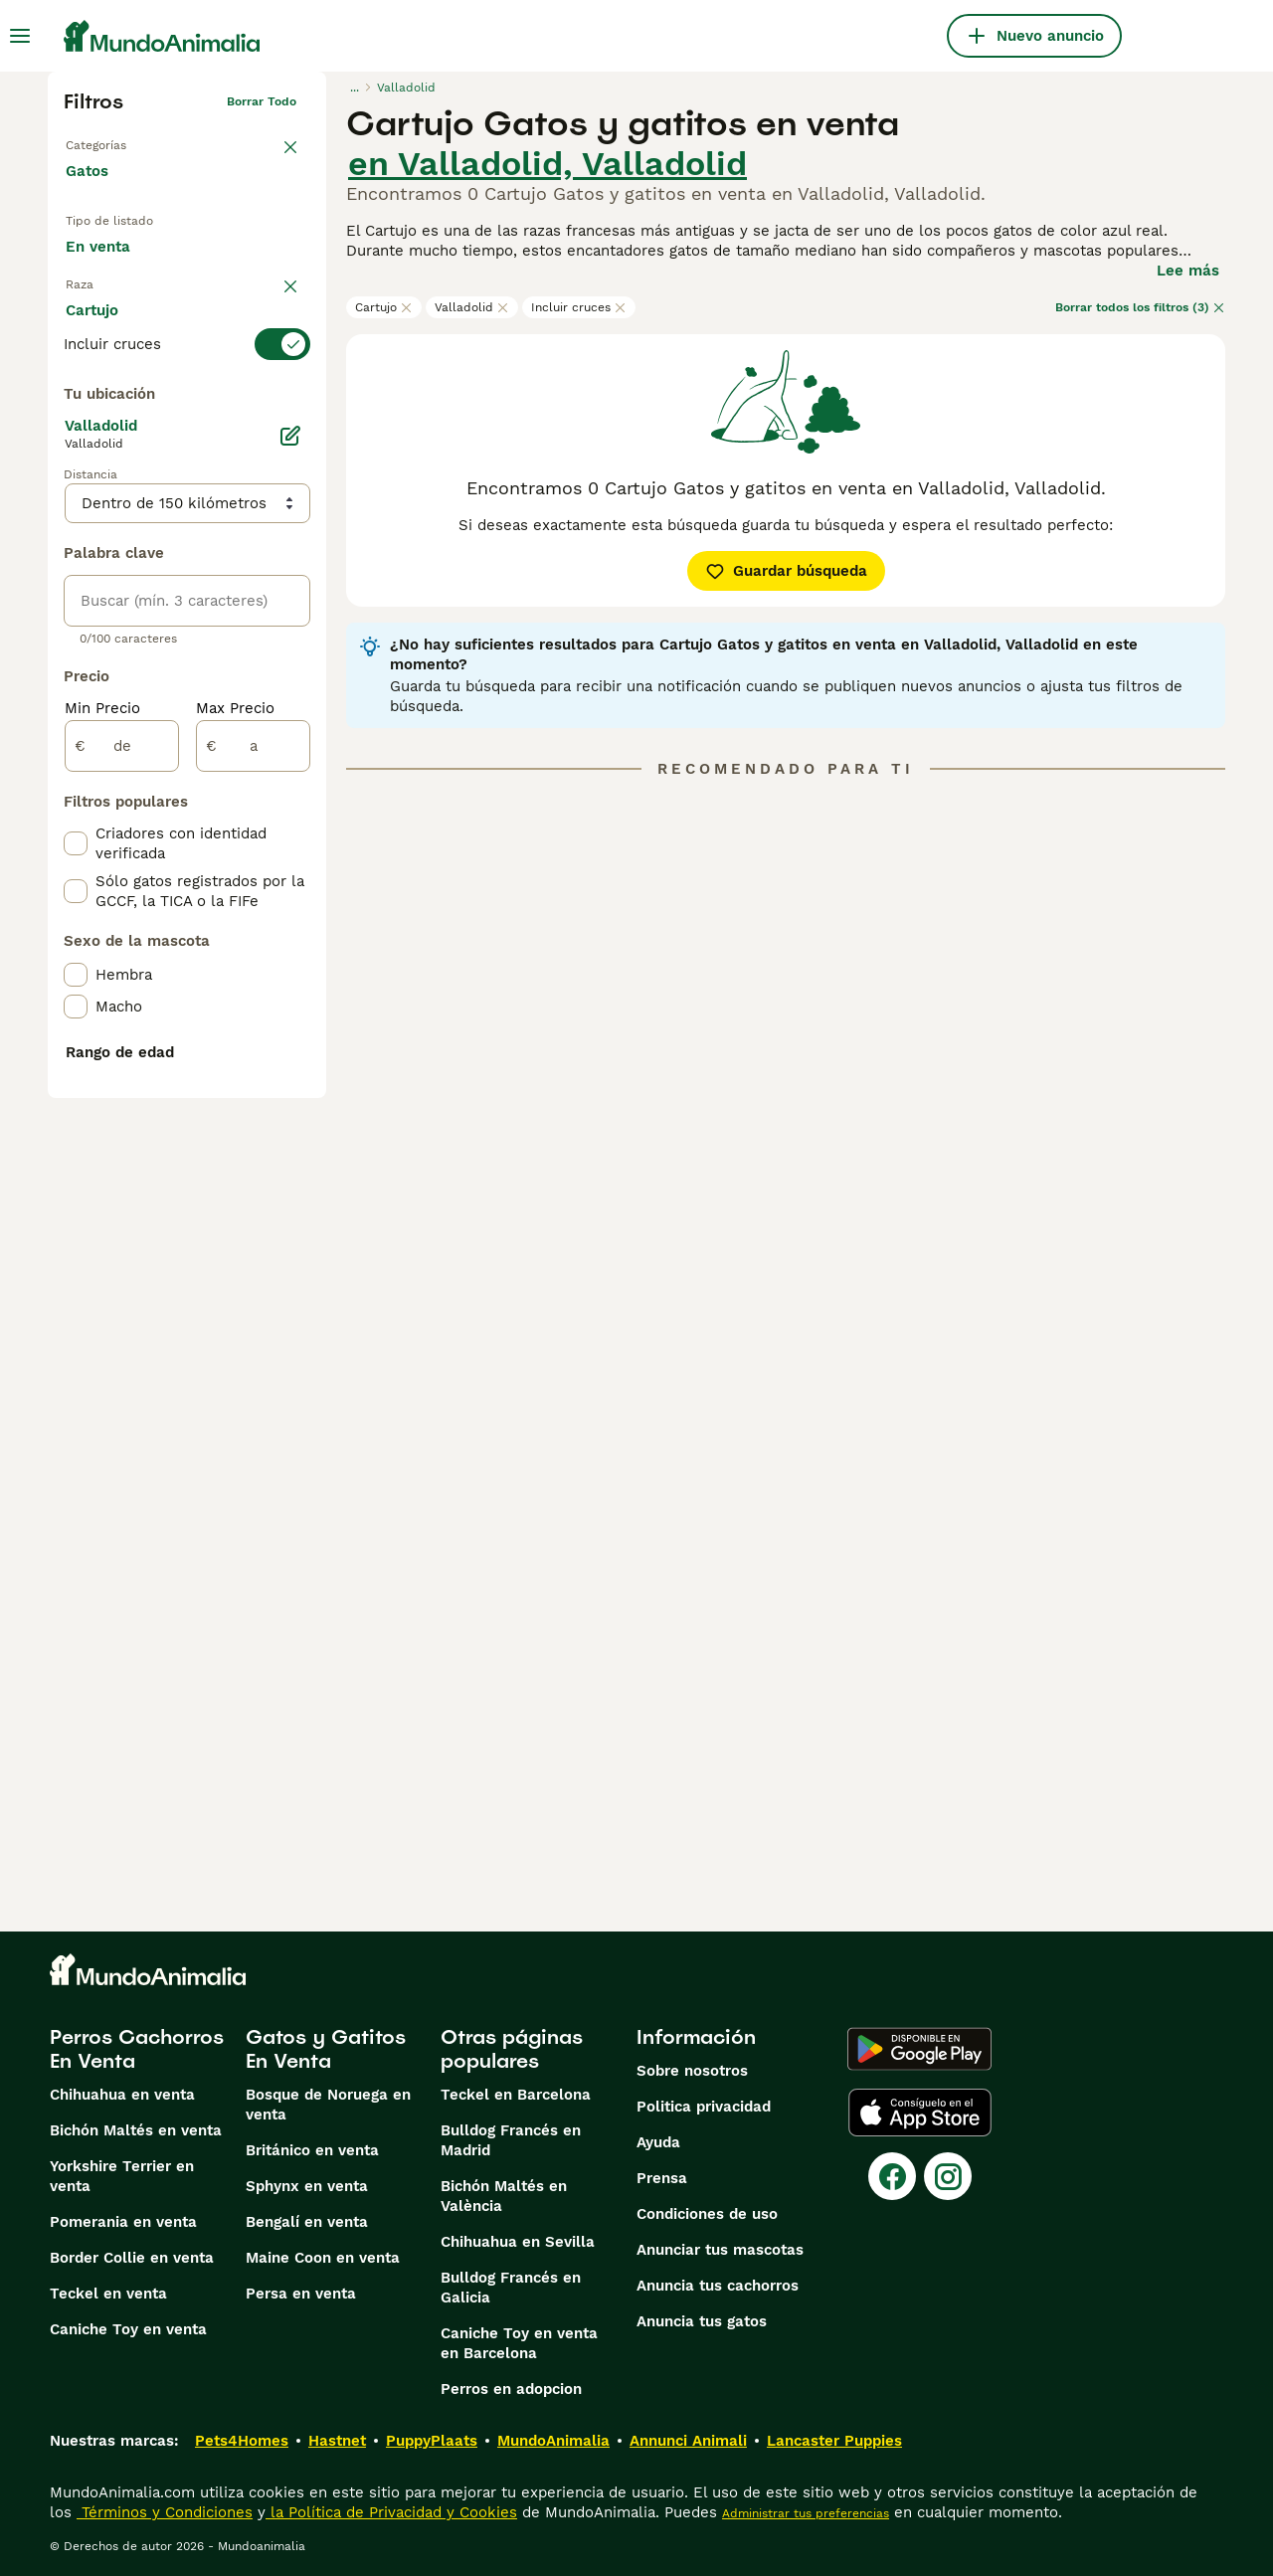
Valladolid (472, 307)
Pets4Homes (241, 2441)
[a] (253, 1219)
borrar (278, 368)
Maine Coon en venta (323, 2258)
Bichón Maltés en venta (136, 2130)
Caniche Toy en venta (128, 2329)
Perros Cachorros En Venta (137, 2049)
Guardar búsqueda (786, 571)
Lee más (1188, 270)
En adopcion (234, 267)
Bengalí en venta (307, 2222)
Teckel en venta (108, 2293)
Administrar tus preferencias (805, 2513)
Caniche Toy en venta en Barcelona (519, 2343)
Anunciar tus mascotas (720, 2250)
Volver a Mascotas (119, 141)
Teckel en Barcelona (516, 2095)
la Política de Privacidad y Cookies (391, 2512)
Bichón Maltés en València (504, 2196)
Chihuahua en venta (122, 2095)
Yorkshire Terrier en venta (122, 2176)
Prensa (661, 2178)
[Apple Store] (920, 2112)
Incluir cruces (579, 307)
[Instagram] (948, 2176)
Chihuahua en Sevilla (518, 2242)
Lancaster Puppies (834, 2441)
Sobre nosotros (692, 2071)
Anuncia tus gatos (701, 2321)
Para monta (124, 314)
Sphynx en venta (307, 2186)
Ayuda (658, 2142)
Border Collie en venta (132, 2258)
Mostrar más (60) (144, 823)
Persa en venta (301, 2293)
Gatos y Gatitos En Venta (326, 2049)
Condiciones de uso (707, 2214)
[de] (122, 1219)
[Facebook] (892, 2176)
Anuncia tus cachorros (717, 2286)
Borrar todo (261, 101)
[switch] (187, 408)
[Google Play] (919, 2049)
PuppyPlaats (431, 2441)
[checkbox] (76, 507)
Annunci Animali (688, 2441)
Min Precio (102, 1182)
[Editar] (290, 909)
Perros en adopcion (511, 2389)
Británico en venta (312, 2150)
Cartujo (384, 307)
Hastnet (337, 2441)
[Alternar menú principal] (20, 36)
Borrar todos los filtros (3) (1140, 307)
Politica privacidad (703, 2107)
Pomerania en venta (123, 2222)
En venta (114, 267)
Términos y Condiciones (165, 2512)
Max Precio (235, 1182)
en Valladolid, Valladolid (547, 163)
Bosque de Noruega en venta (328, 2104)
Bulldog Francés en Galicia (511, 2287)
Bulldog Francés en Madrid (511, 2140)
